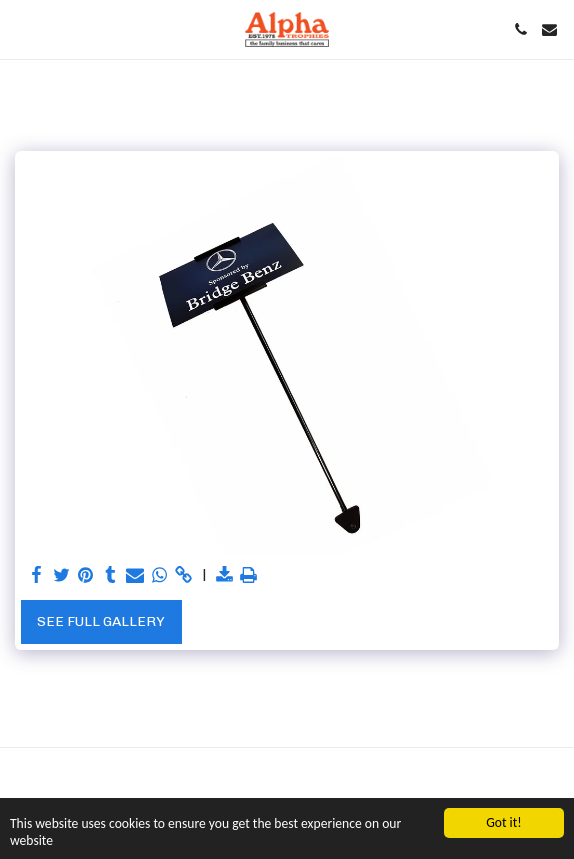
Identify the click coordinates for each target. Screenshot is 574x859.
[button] (22, 29)
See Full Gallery (101, 621)
